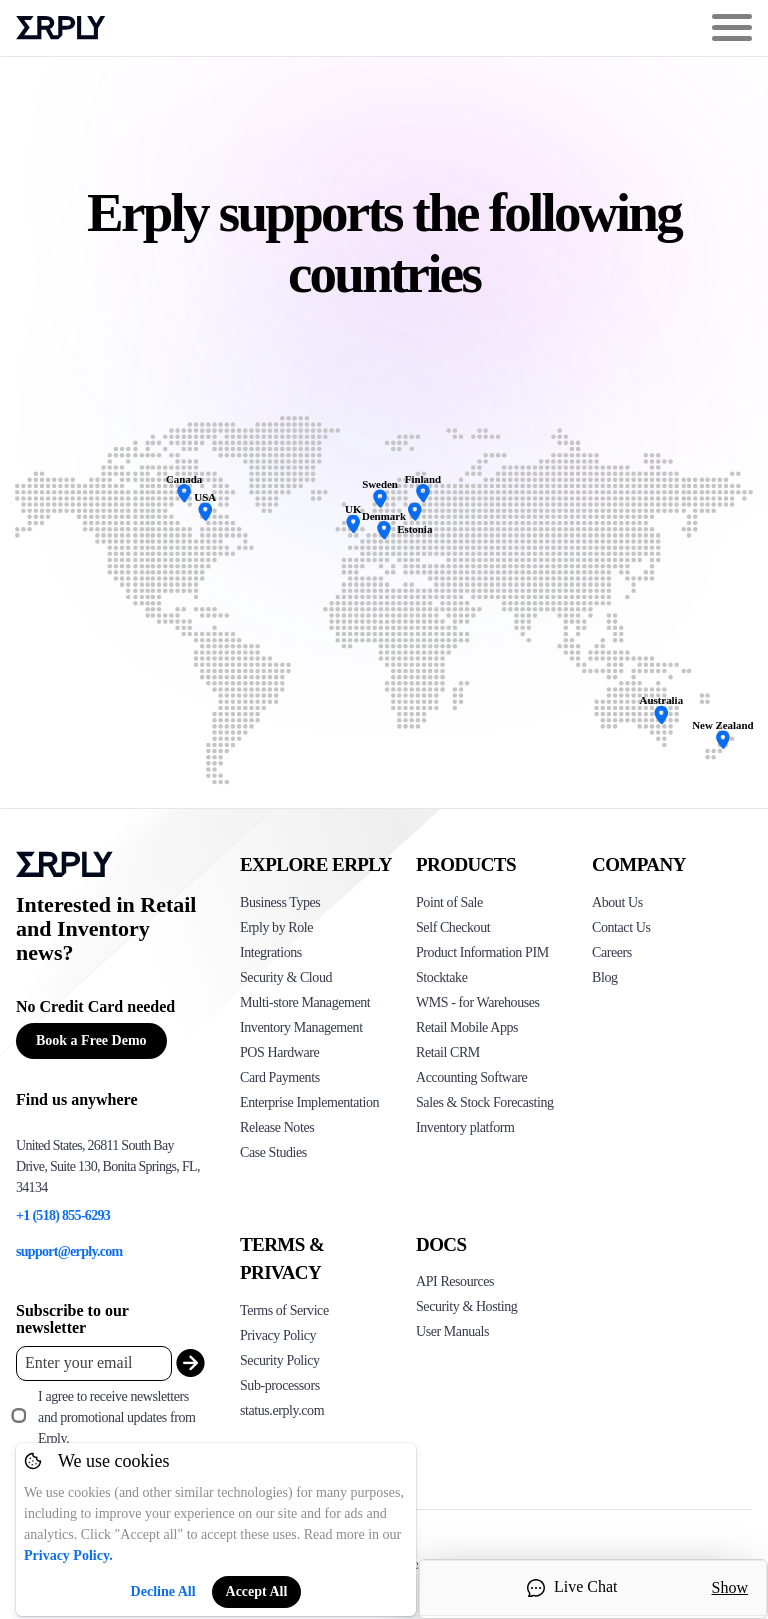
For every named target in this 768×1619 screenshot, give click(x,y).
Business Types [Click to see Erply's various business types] (280, 902)
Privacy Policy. (68, 1555)
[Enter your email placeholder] (94, 1363)
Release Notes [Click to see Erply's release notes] (277, 1127)
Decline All (163, 1591)
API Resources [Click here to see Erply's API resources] (455, 1281)
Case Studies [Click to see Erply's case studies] (273, 1152)
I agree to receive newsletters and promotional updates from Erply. (116, 1417)
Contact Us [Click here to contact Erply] (621, 927)
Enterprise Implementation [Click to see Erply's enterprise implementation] (309, 1102)
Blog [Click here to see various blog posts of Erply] (605, 977)
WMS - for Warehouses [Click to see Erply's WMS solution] (478, 1002)
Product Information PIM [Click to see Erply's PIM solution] (482, 952)
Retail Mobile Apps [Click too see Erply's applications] (467, 1027)
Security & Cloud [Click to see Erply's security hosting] (286, 977)
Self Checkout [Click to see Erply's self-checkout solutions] (453, 927)
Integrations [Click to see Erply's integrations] (271, 952)
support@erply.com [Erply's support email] (69, 1251)
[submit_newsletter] (186, 1363)
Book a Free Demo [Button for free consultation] (91, 1040)
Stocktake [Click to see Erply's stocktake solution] (441, 977)
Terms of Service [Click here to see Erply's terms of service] (284, 1310)
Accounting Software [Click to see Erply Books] (471, 1077)
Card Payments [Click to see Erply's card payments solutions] (280, 1077)
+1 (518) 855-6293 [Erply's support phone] (63, 1215)
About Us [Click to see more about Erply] (617, 902)
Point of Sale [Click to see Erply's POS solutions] (449, 902)
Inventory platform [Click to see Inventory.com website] (465, 1127)
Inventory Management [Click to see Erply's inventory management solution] (301, 1027)
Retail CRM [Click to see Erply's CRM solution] (448, 1052)
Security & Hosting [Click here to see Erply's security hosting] (466, 1306)
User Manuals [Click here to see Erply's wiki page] (452, 1331)
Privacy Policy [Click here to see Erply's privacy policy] (278, 1335)
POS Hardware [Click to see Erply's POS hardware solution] (279, 1052)
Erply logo (61, 28)
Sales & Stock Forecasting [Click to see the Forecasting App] (485, 1102)
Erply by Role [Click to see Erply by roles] (276, 927)
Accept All (257, 1591)
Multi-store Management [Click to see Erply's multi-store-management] (305, 1002)
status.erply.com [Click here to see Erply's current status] (282, 1410)
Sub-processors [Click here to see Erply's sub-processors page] (280, 1385)
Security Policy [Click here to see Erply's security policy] (280, 1360)
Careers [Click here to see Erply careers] (612, 952)
